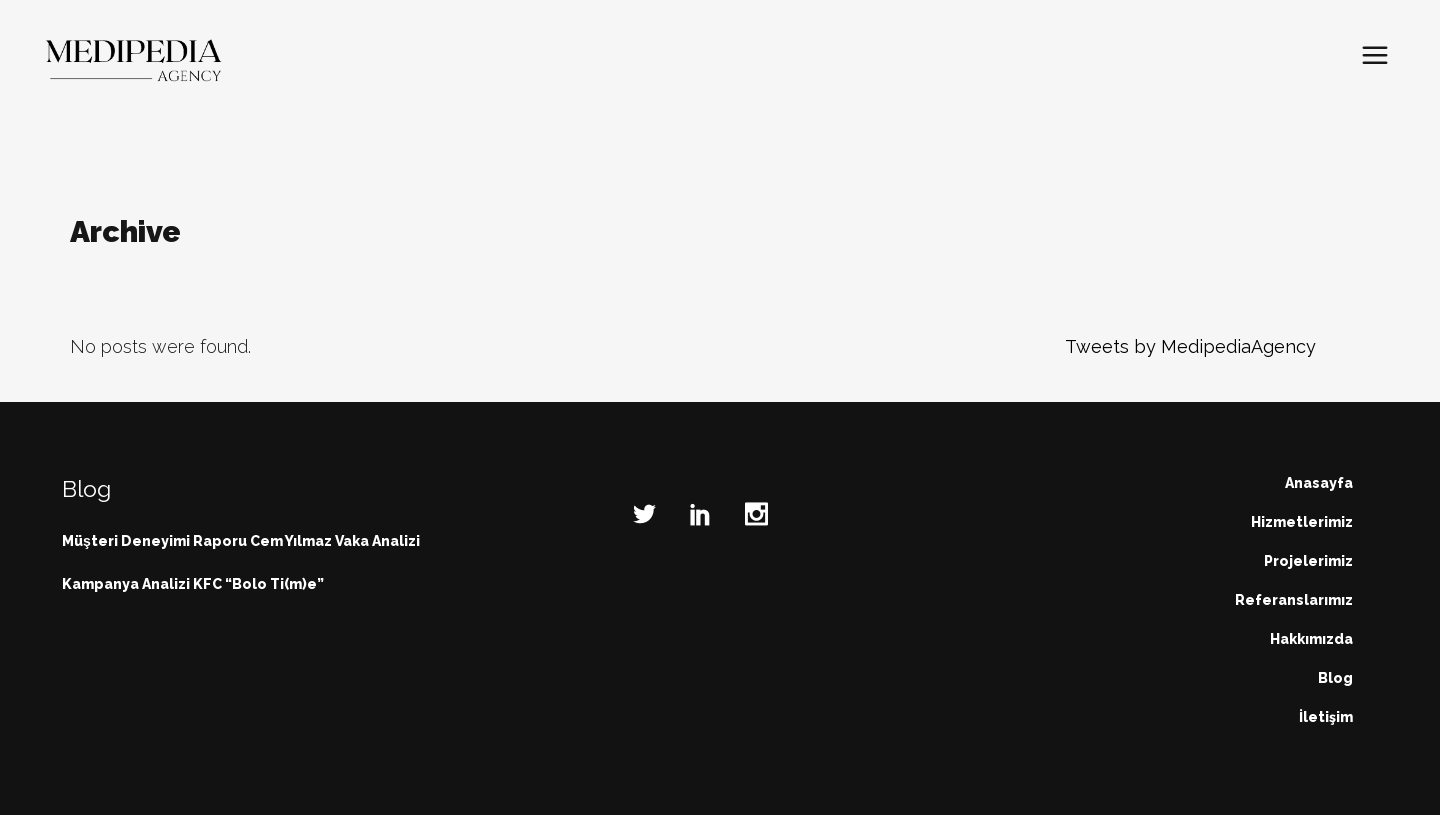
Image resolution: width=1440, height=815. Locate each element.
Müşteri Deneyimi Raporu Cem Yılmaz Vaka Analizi (241, 541)
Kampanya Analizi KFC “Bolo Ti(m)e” (193, 584)
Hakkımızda (1311, 639)
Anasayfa (1319, 483)
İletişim (1326, 717)
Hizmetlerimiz (1302, 522)
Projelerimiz (1308, 561)
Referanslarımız (1294, 600)
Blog (1335, 678)
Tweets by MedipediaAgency (1190, 346)
